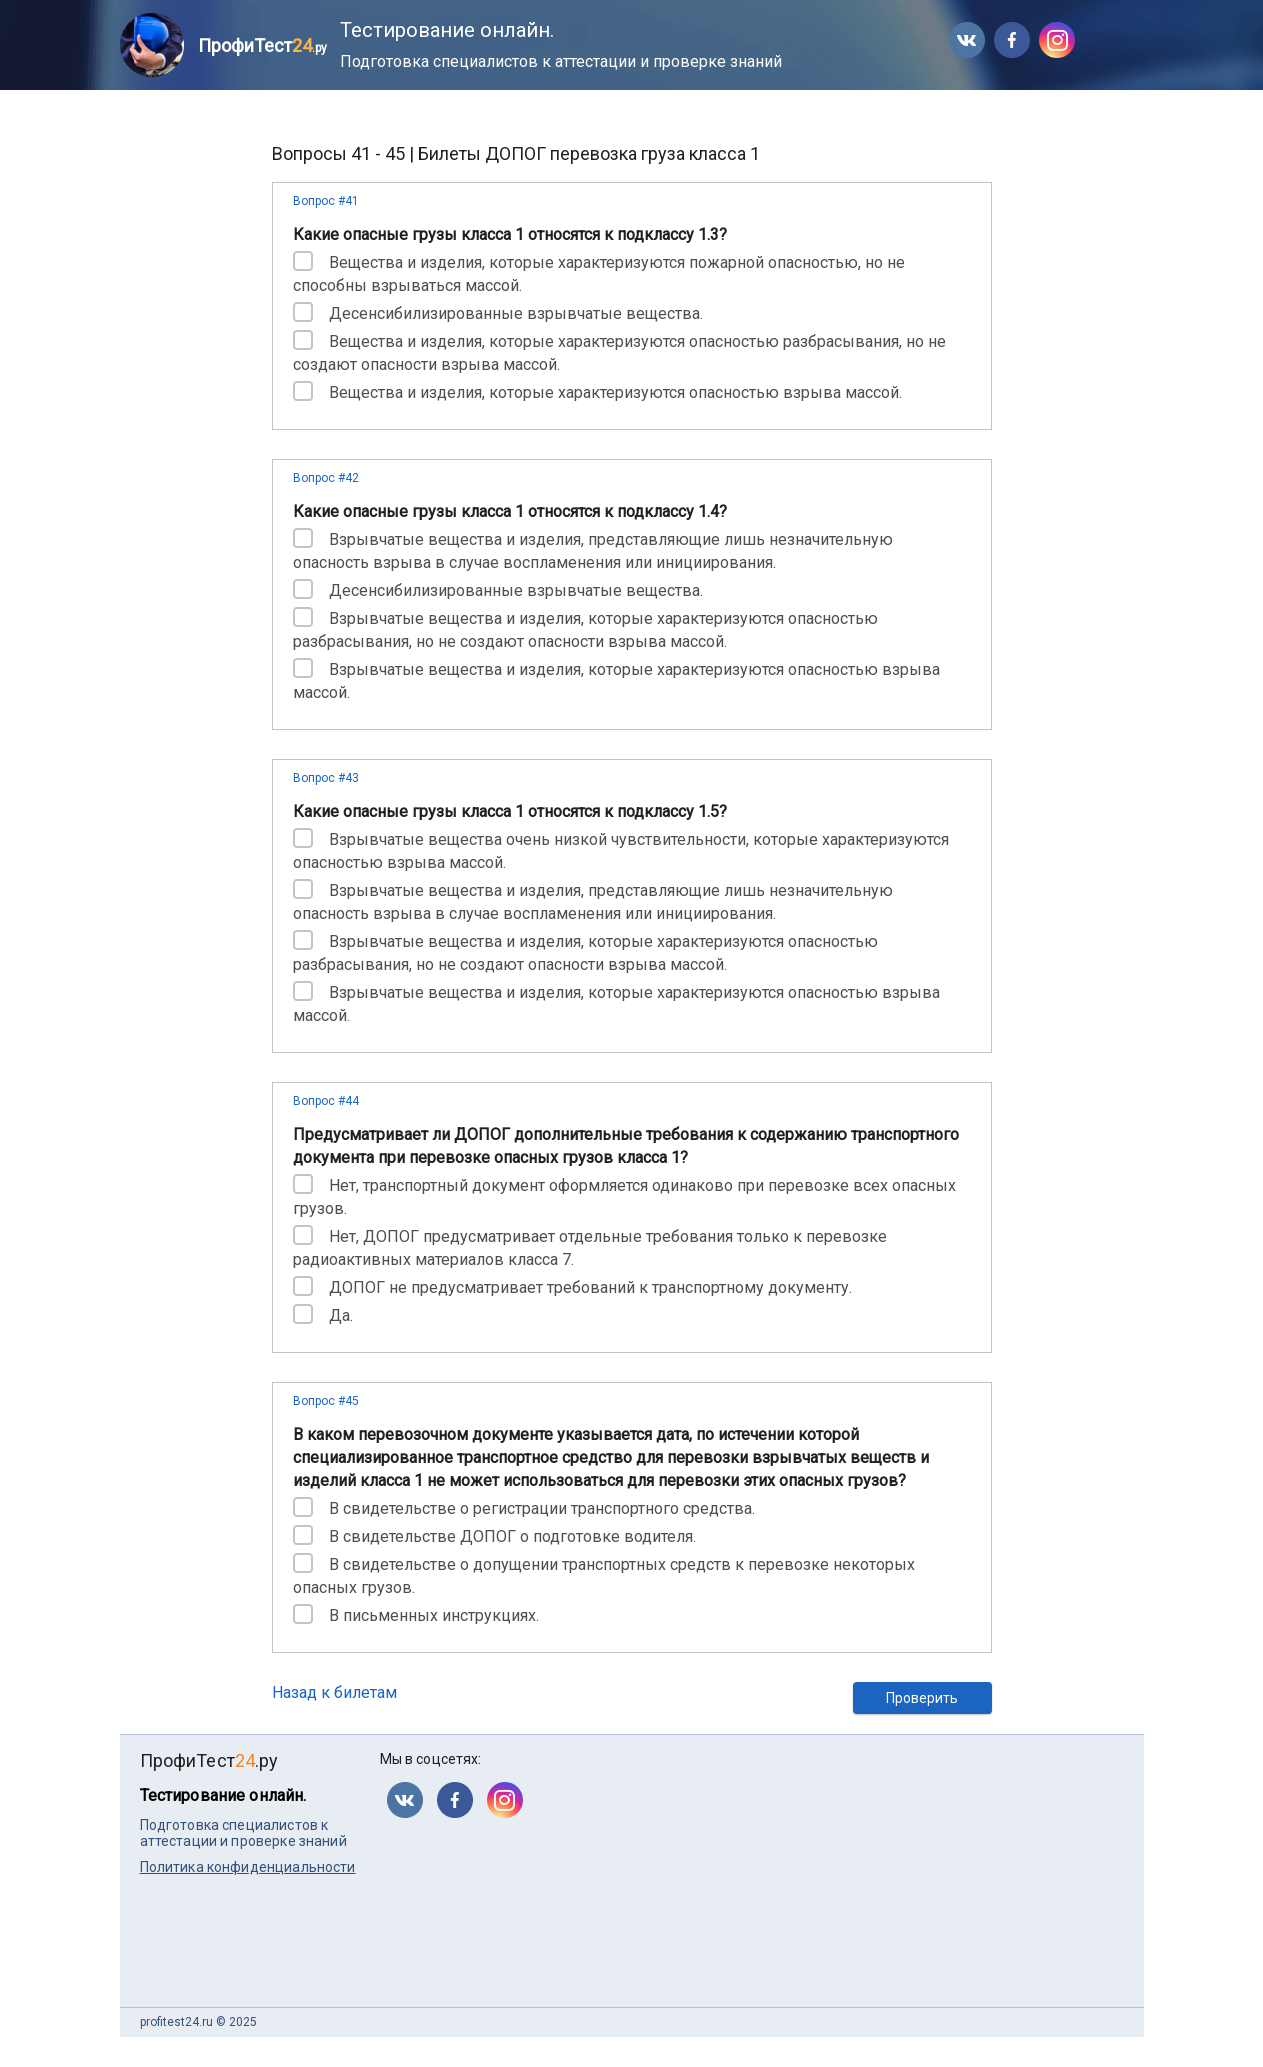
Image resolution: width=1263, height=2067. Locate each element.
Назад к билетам (334, 1692)
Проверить (922, 1698)
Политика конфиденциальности (248, 1867)
